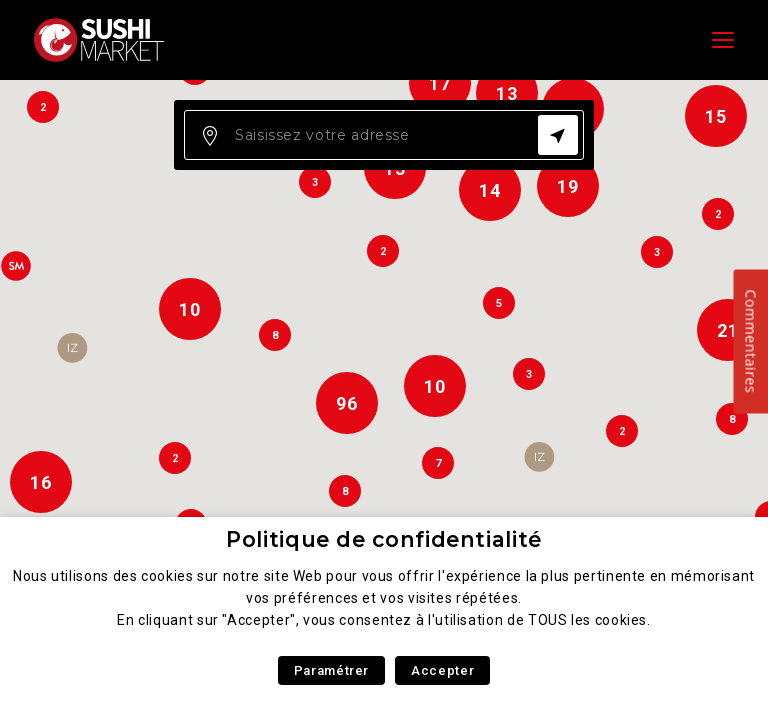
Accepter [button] (442, 670)
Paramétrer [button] (331, 670)
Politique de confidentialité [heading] (384, 539)
